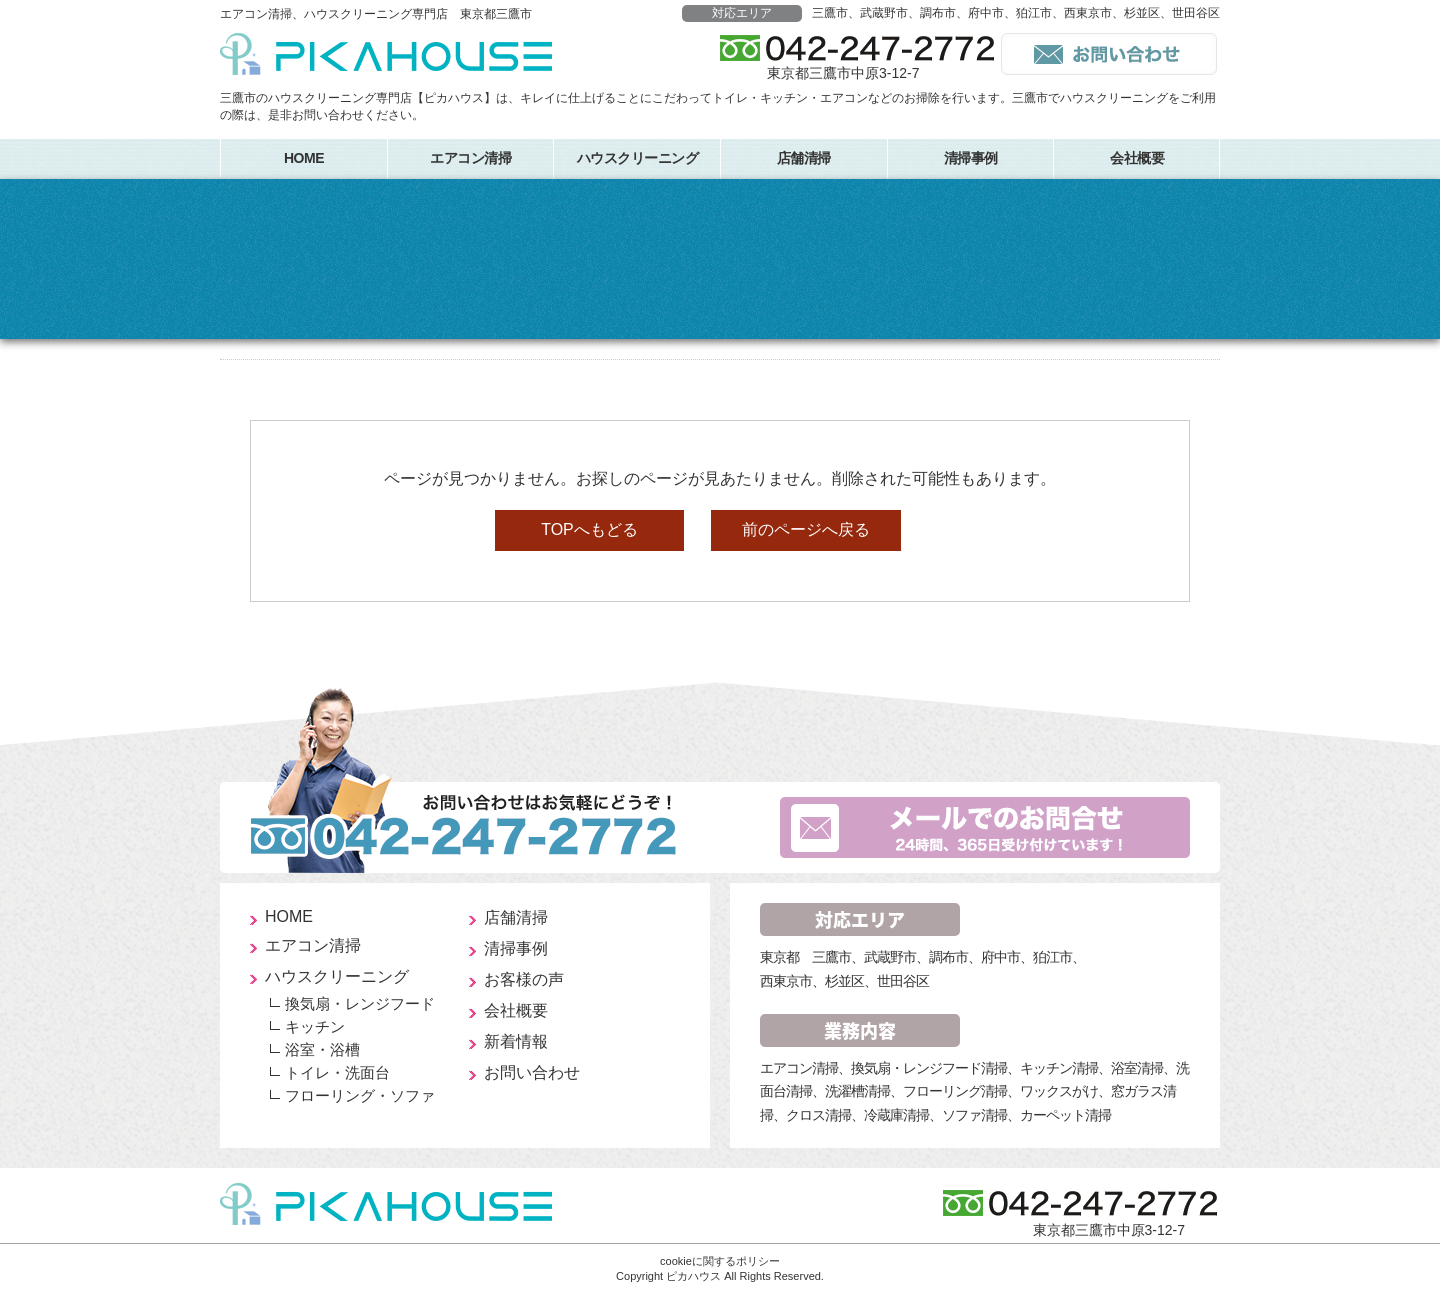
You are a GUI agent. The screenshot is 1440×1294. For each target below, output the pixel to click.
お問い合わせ (532, 1072)
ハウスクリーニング (638, 158)
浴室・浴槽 (322, 1049)
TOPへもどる (589, 529)
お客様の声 (524, 979)
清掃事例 (971, 158)
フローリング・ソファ (360, 1095)
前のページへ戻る (806, 529)
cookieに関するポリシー (720, 1261)
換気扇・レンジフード (360, 1003)
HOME (304, 158)
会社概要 (1137, 158)
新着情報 (516, 1041)
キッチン (315, 1026)
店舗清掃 (804, 158)
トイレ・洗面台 (337, 1072)
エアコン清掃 (470, 158)
